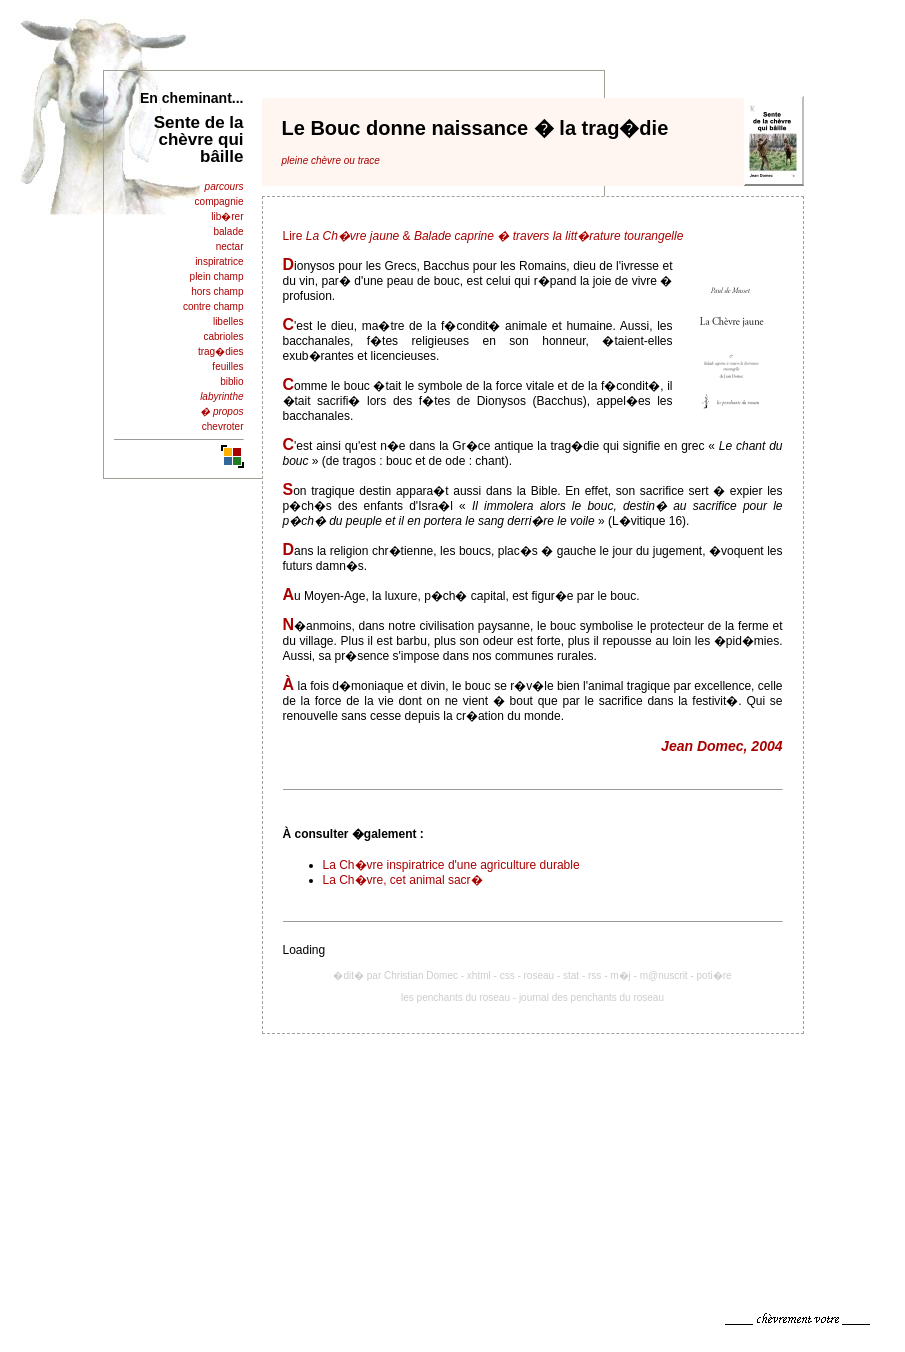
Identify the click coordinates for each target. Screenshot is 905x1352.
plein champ (217, 276)
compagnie (219, 201)
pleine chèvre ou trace (331, 160)
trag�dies (221, 351)
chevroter (223, 426)
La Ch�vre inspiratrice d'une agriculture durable (451, 865)
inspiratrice (219, 261)
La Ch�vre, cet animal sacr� (403, 880)
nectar (230, 246)
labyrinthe (221, 396)
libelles (228, 321)
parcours (224, 186)
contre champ (213, 306)
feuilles (227, 366)
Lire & (483, 236)
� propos (221, 411)
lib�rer (227, 216)
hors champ (217, 291)
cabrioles (223, 336)
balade (228, 231)
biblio (231, 381)
